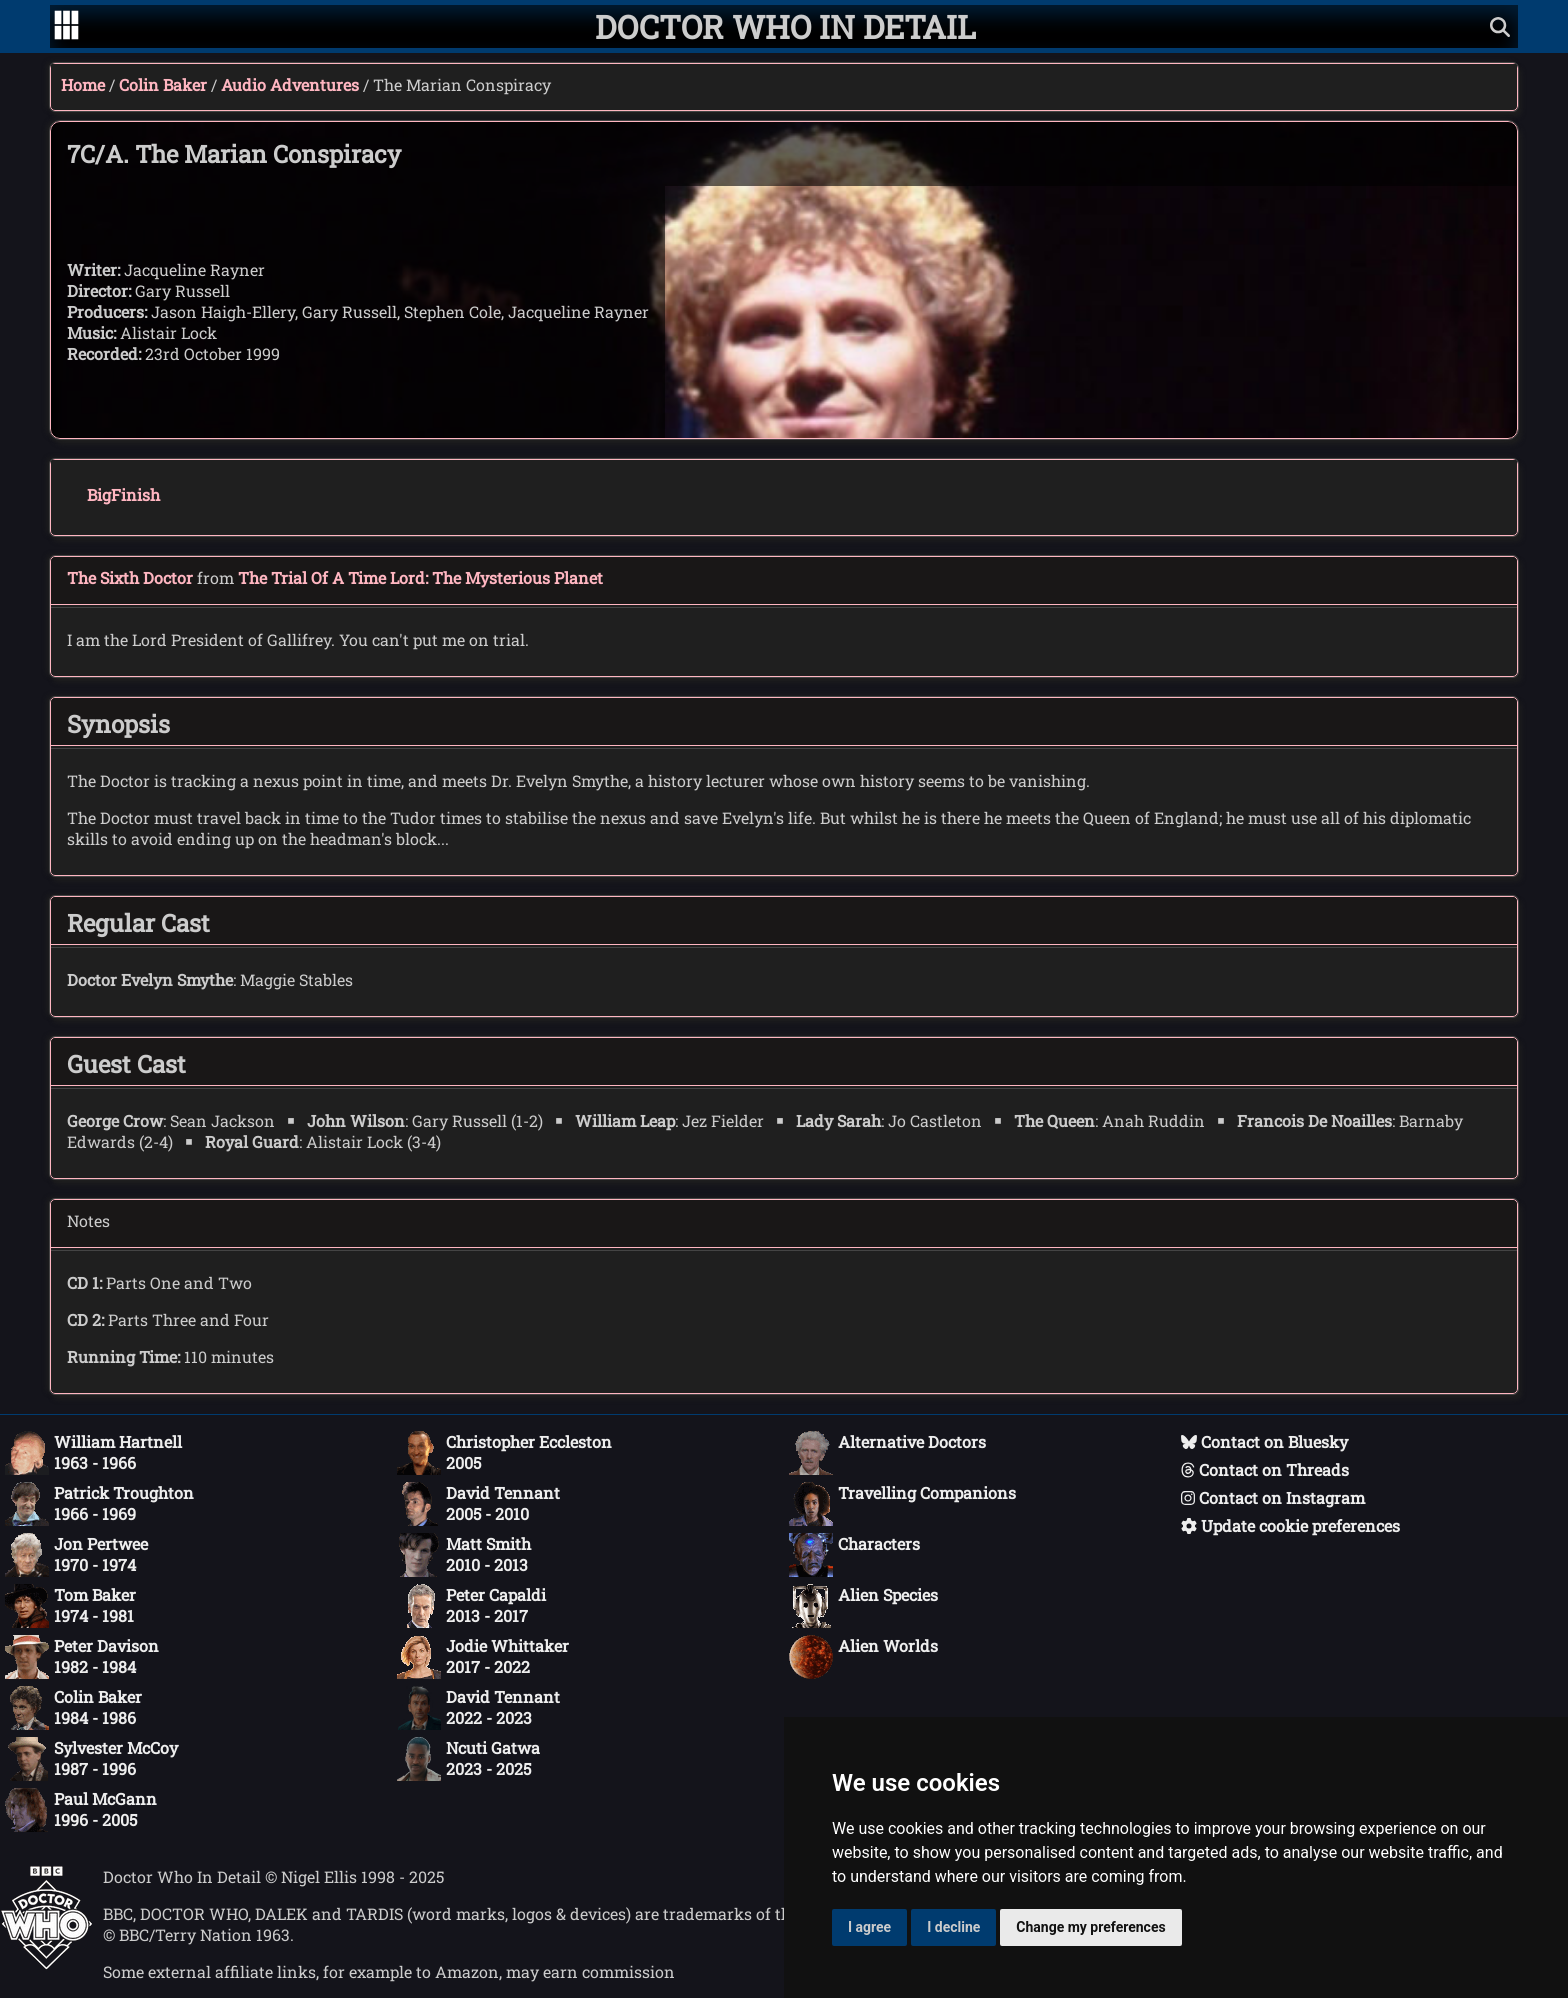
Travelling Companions (902, 1504)
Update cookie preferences (1290, 1525)
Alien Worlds (863, 1657)
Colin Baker (163, 84)
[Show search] (1500, 26)
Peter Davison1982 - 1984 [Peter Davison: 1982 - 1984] (82, 1657)
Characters (854, 1555)
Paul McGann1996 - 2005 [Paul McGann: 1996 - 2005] (81, 1810)
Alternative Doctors (887, 1453)
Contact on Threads (1265, 1469)
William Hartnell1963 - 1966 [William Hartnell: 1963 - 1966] (93, 1453)
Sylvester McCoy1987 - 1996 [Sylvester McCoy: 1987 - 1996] (91, 1759)
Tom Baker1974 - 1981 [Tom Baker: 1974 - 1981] (70, 1606)
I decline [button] (953, 1927)
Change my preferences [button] (1090, 1927)
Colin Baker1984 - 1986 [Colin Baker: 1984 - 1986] (73, 1708)
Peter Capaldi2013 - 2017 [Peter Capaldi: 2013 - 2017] (471, 1606)
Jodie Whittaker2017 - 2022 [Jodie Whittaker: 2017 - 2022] (483, 1657)
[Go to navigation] (66, 27)
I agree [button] (869, 1927)
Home (83, 84)
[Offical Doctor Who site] (46, 1963)
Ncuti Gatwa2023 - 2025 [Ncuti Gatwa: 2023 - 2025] (468, 1759)
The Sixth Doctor (130, 577)
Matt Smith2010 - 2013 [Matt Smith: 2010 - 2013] (464, 1555)
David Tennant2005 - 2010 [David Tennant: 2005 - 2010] (478, 1504)
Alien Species (863, 1606)
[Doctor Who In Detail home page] (785, 26)
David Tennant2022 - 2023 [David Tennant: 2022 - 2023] (478, 1708)
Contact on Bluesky (1264, 1441)
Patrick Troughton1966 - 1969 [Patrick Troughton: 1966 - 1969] (99, 1504)
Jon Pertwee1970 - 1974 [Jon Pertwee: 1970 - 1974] (76, 1555)
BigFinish (123, 494)
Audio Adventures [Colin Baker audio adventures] (290, 84)
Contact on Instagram (1273, 1497)
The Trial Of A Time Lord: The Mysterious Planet (420, 577)
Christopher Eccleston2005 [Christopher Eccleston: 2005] (504, 1453)
